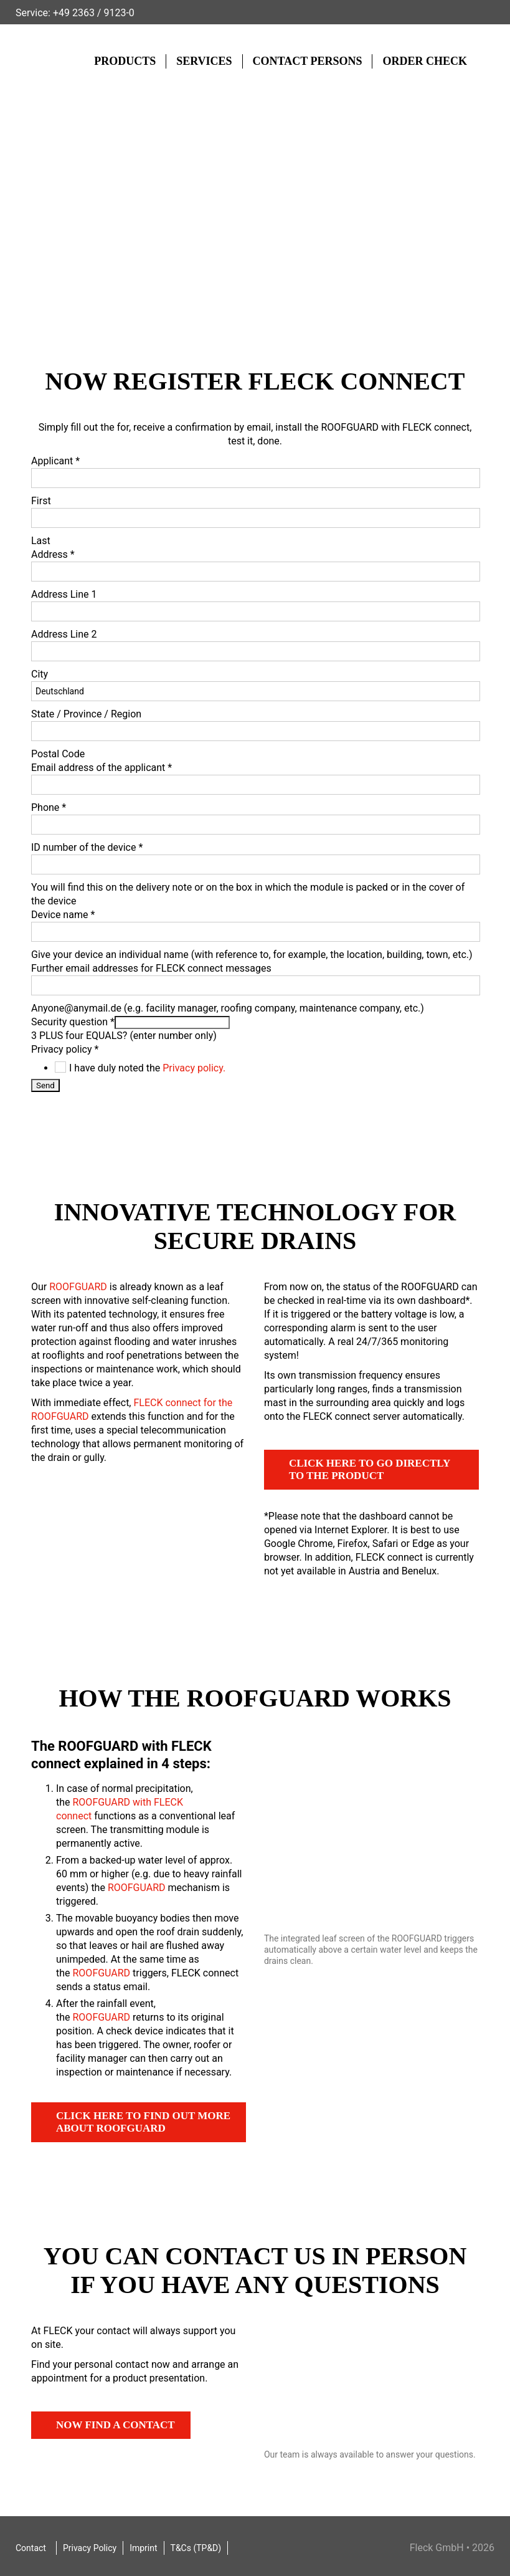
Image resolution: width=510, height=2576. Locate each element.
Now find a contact (115, 2425)
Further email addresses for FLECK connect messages (151, 968)
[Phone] (255, 825)
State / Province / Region (86, 714)
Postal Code (58, 754)
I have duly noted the (147, 1068)
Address (53, 554)
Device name (63, 915)
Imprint (143, 2548)
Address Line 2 (64, 634)
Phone (48, 807)
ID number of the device (87, 847)
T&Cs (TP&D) (196, 2548)
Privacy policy (64, 1049)
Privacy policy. (194, 1068)
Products (125, 61)
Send (45, 1085)
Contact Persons (307, 61)
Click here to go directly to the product (369, 1469)
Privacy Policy (89, 2548)
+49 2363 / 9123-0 (94, 13)
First (41, 501)
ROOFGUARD (78, 1287)
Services (204, 61)
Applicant (55, 461)
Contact (31, 2548)
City (39, 674)
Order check (424, 61)
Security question (73, 1022)
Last (40, 541)
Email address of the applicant (101, 767)
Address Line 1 (64, 594)
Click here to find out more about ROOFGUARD (143, 2122)
